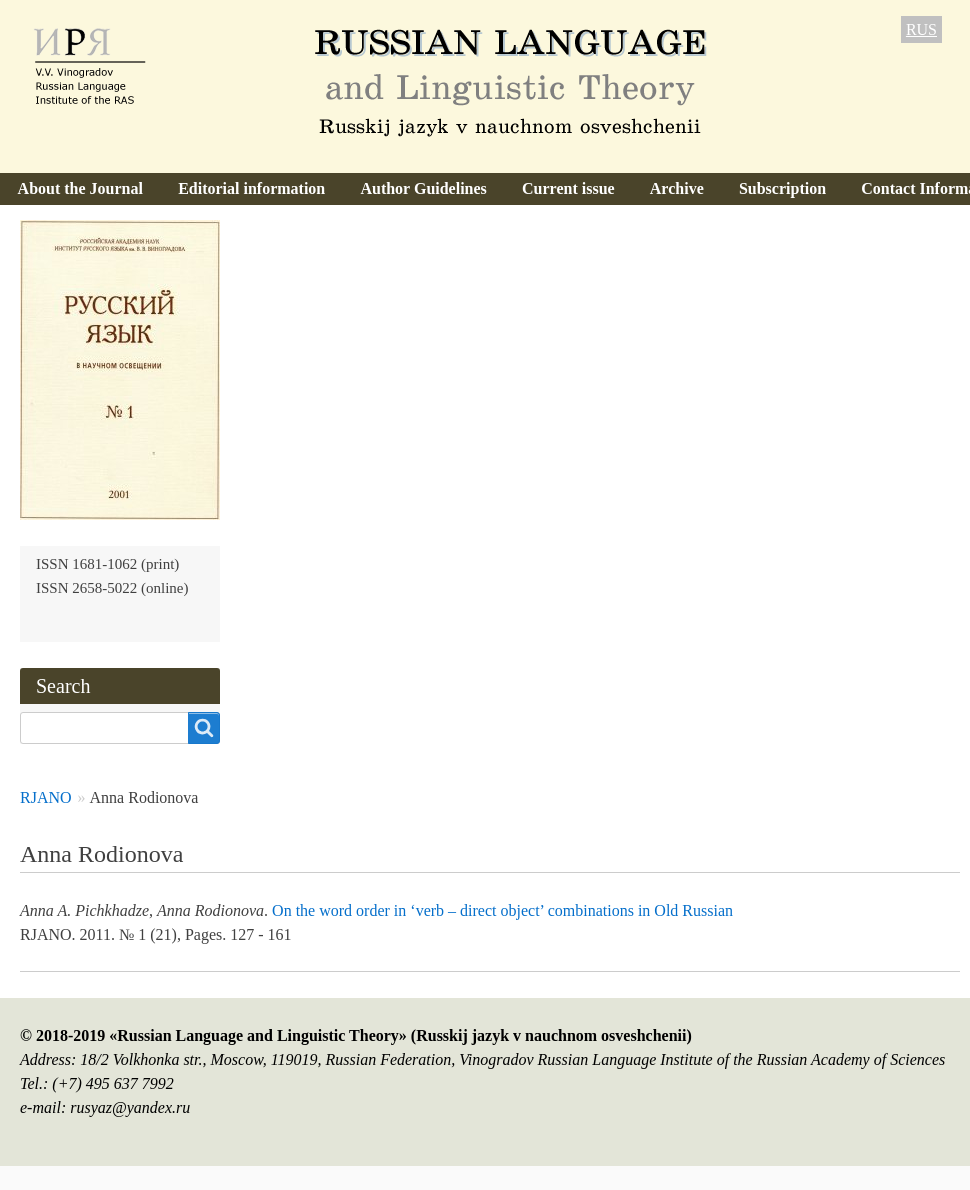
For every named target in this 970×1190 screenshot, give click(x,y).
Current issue (568, 188)
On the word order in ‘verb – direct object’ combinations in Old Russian (502, 910)
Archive (677, 188)
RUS (921, 29)
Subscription (782, 188)
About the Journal (80, 188)
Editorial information (251, 188)
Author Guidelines (423, 188)
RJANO (46, 797)
